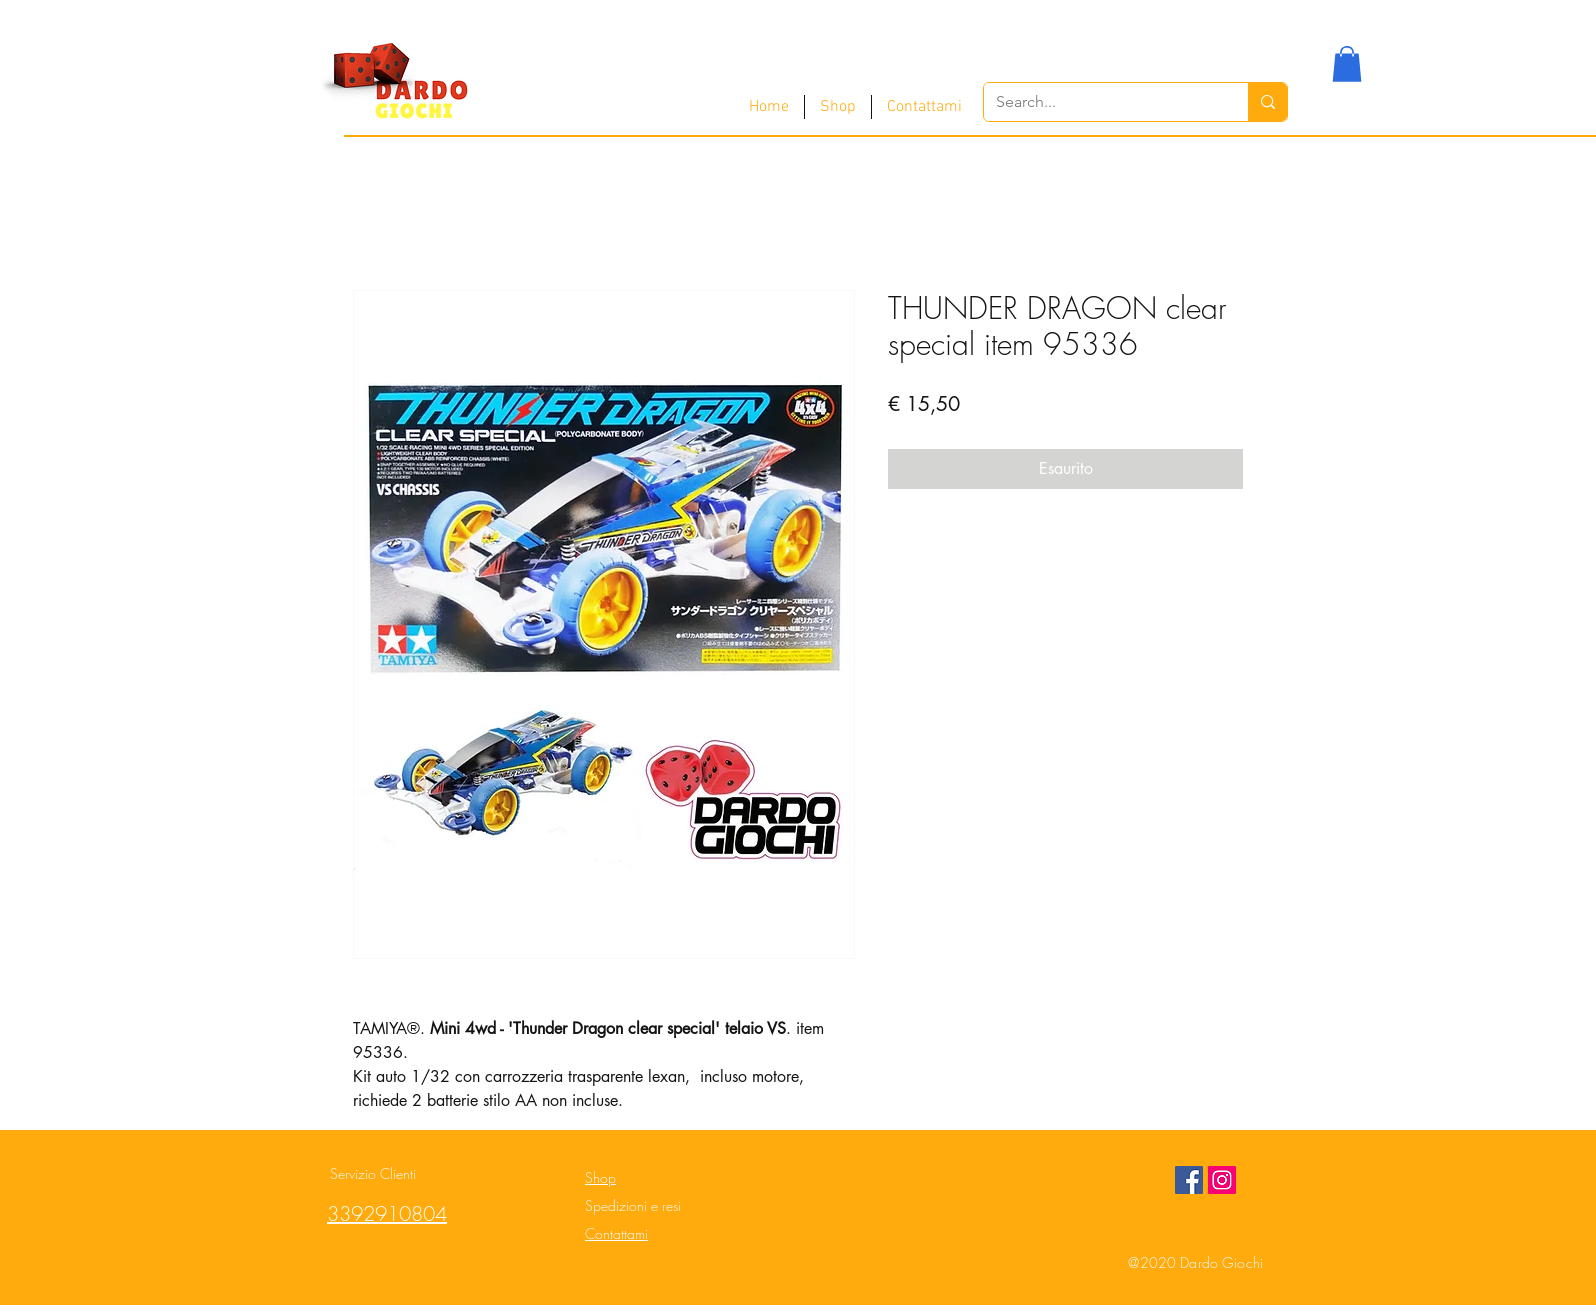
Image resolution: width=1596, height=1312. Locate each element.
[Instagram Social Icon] (1222, 1180)
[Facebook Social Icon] (1189, 1180)
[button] (1347, 64)
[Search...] (1101, 102)
